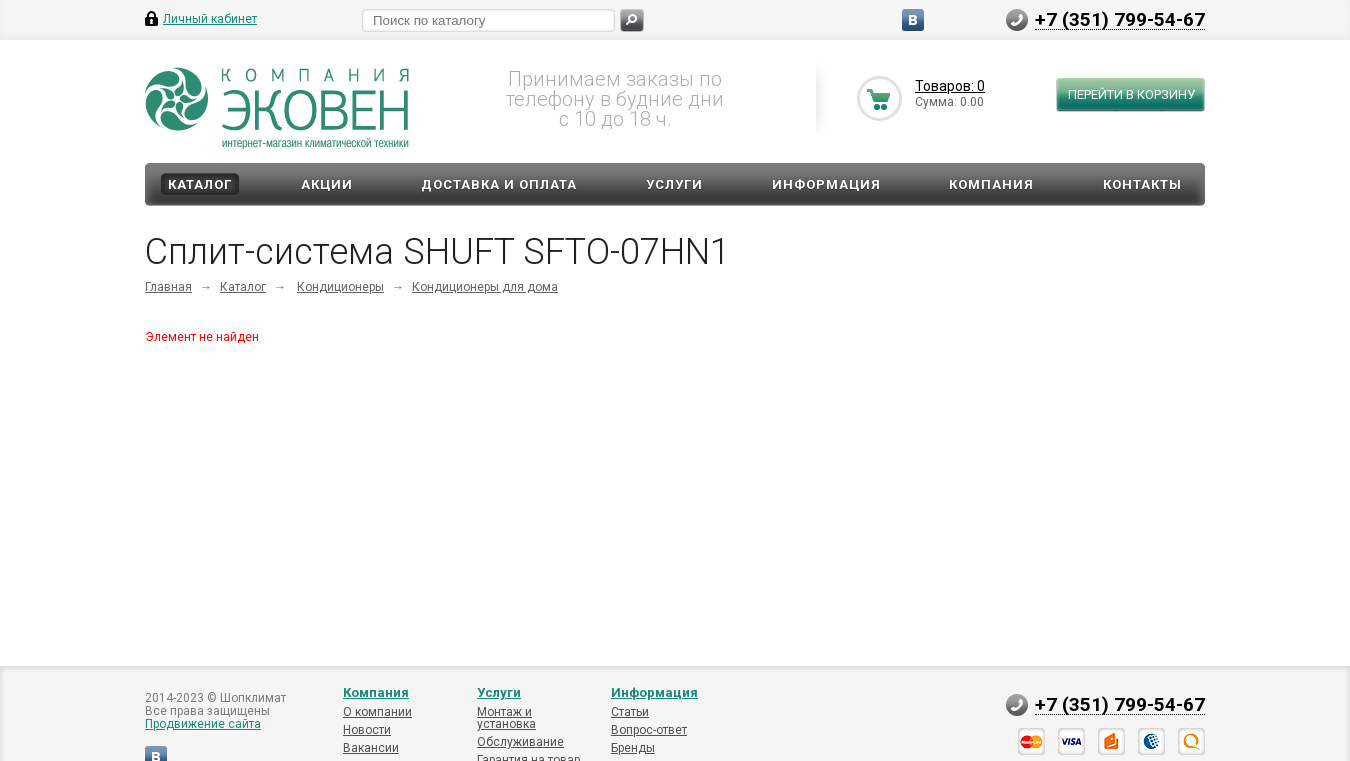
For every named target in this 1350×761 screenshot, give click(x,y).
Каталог (200, 184)
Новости (367, 730)
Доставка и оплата (499, 184)
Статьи (630, 712)
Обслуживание (520, 742)
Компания (991, 184)
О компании (377, 712)
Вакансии (371, 748)
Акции (327, 184)
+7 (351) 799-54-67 (1120, 19)
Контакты (1142, 184)
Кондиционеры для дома (485, 287)
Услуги (674, 184)
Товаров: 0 (950, 86)
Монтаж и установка (506, 718)
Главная (168, 287)
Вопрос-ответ (649, 730)
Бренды (633, 748)
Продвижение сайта (203, 724)
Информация (826, 184)
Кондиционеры (340, 287)
